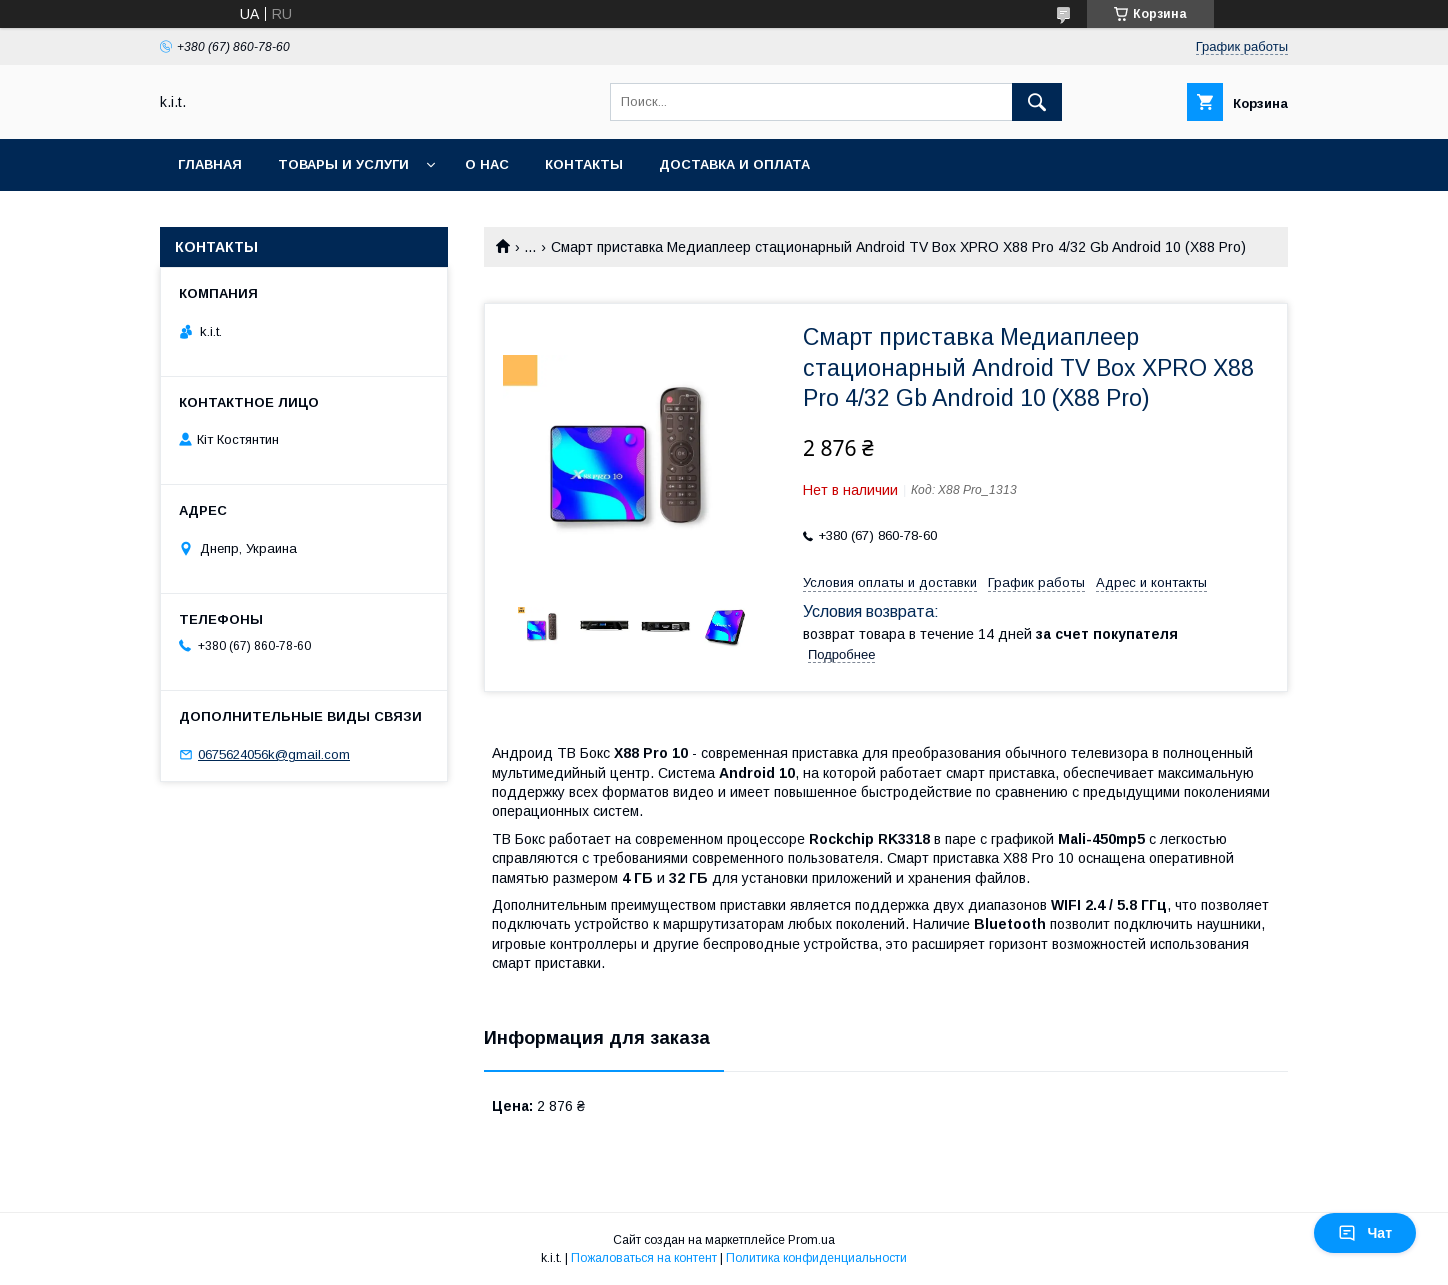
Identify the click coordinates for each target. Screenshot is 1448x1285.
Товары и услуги (343, 164)
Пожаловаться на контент (644, 1258)
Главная (210, 164)
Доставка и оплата (734, 164)
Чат (1365, 1233)
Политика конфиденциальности (816, 1258)
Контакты (584, 164)
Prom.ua (811, 1240)
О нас (487, 164)
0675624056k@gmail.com (274, 754)
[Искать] (1037, 102)
